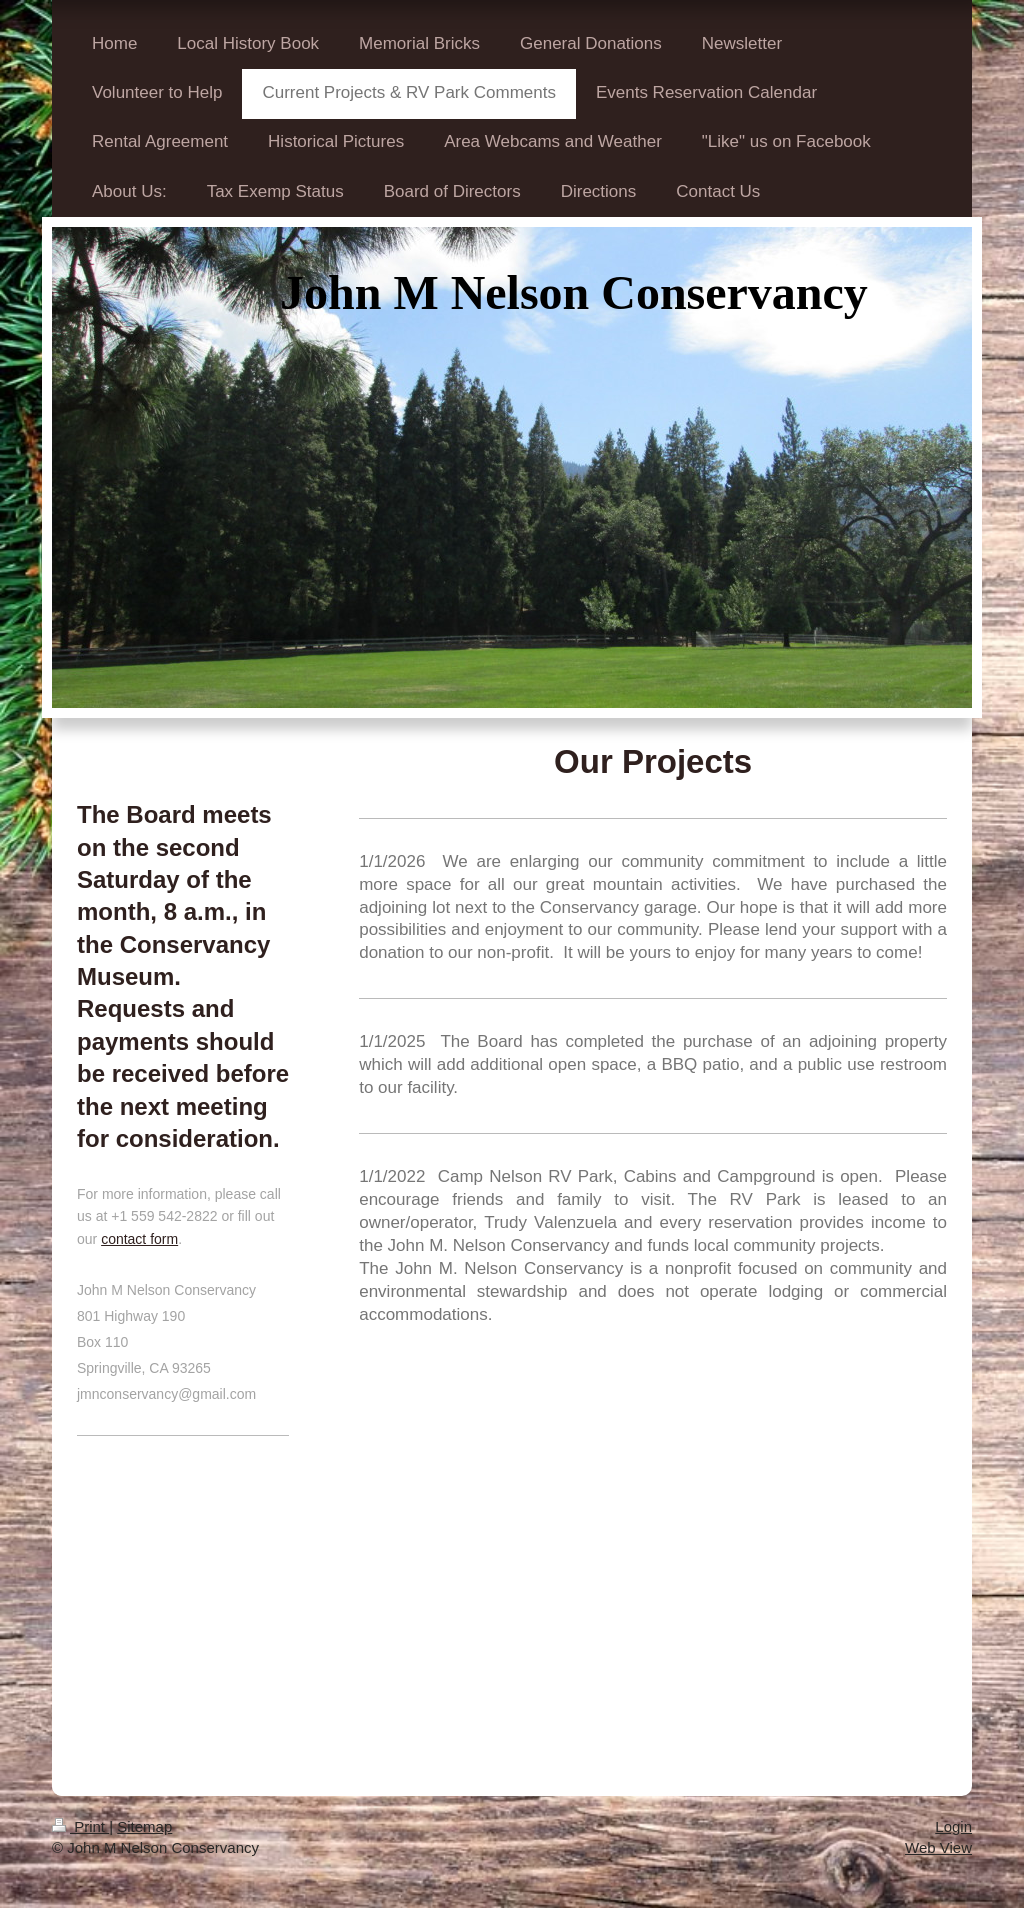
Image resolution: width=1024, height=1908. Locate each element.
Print (80, 1826)
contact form (139, 1239)
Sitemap (144, 1826)
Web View (938, 1847)
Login (953, 1826)
